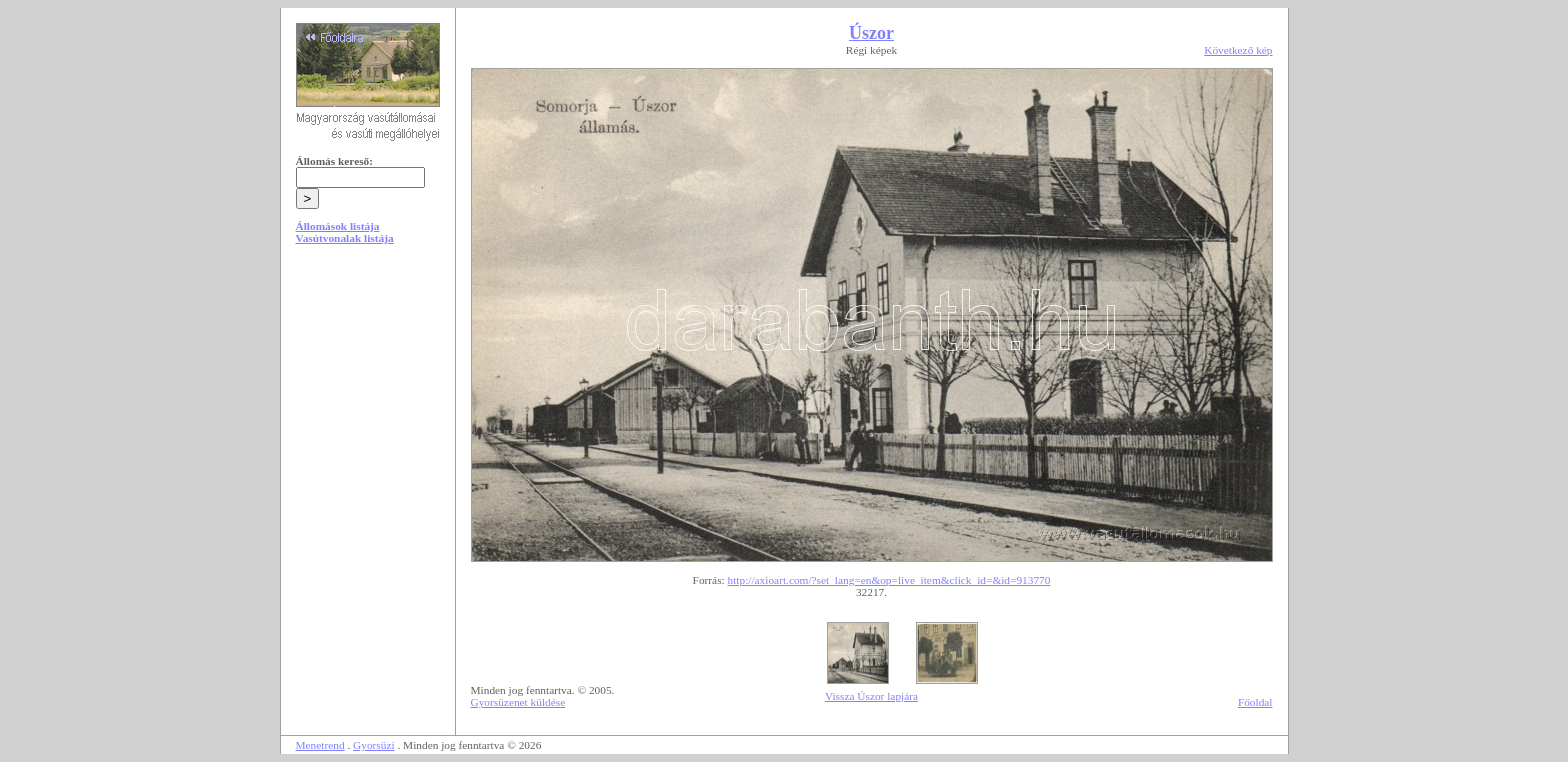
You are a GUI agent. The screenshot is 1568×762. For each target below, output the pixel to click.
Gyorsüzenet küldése (518, 702)
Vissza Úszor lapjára (871, 696)
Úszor (871, 33)
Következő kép (1238, 50)
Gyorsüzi (374, 745)
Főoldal (1255, 702)
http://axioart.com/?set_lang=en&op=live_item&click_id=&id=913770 (889, 580)
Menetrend (320, 745)
